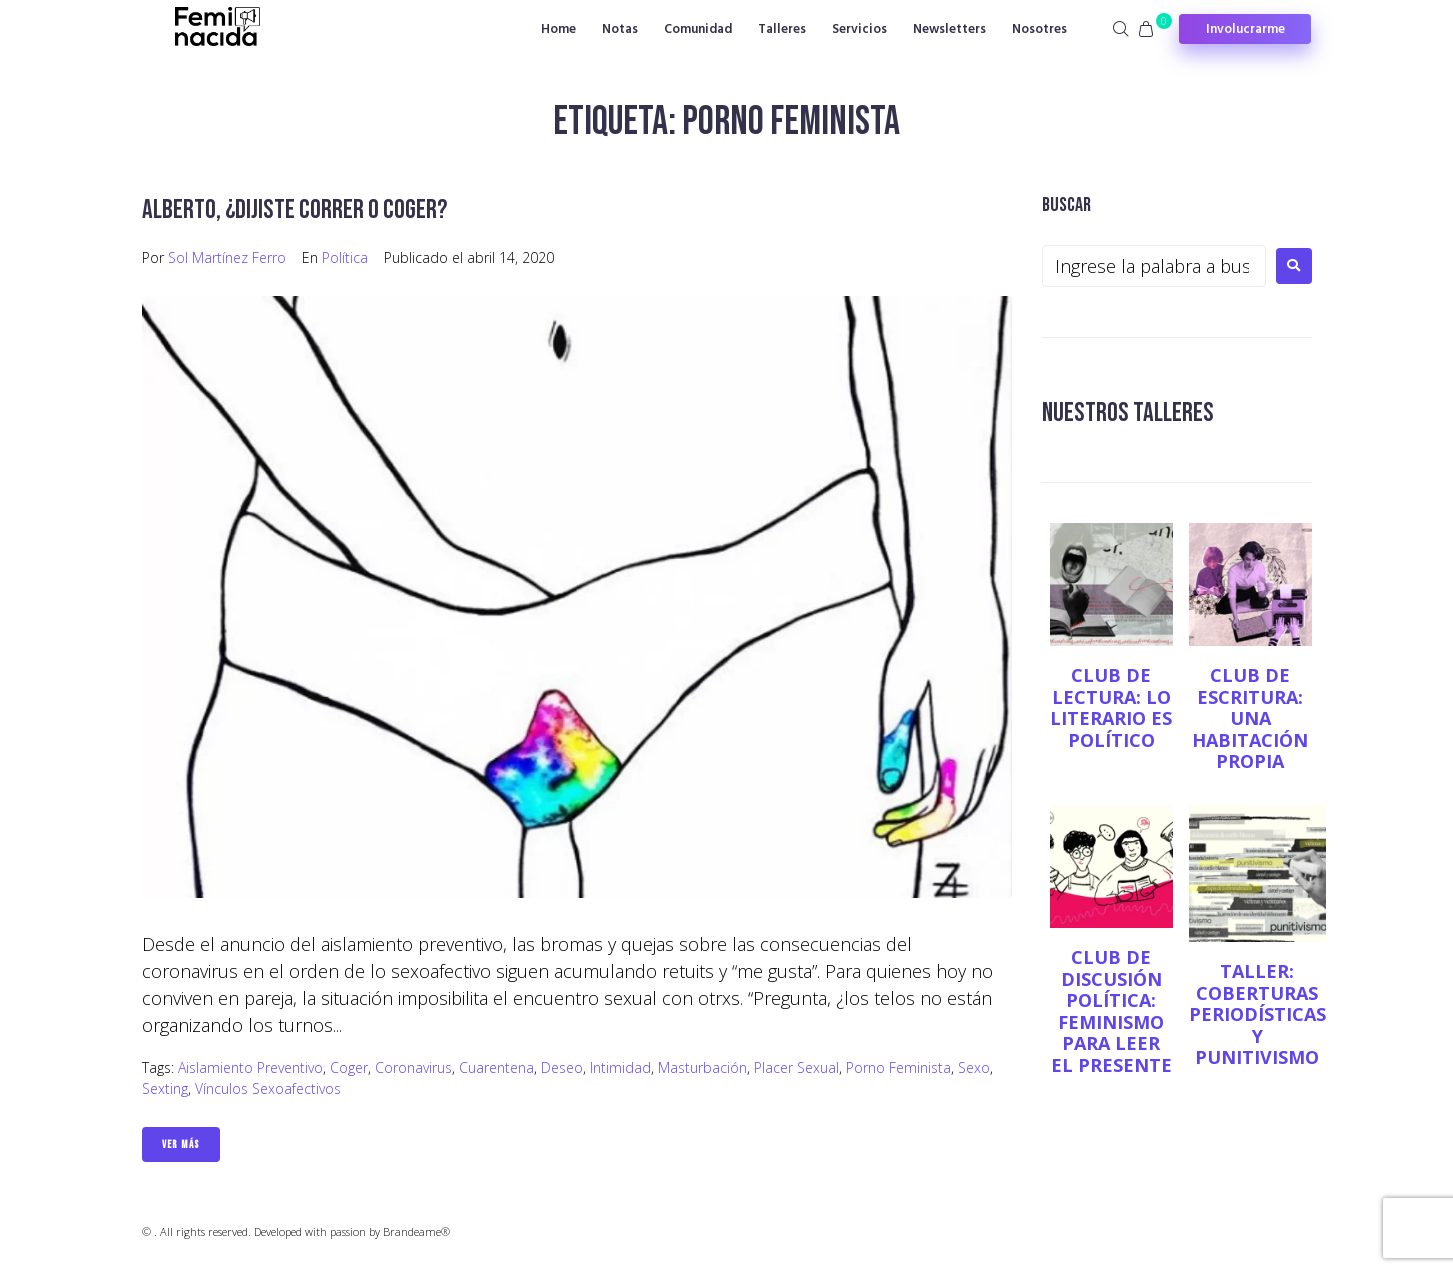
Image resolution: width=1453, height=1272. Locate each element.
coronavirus (413, 1067)
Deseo (562, 1067)
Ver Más (181, 1144)
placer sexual (796, 1067)
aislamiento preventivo (250, 1067)
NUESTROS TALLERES (1130, 412)
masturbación (702, 1067)
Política (345, 257)
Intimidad (620, 1067)
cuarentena (496, 1067)
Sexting (165, 1088)
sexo (974, 1067)
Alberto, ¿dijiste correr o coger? (297, 209)
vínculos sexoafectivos (268, 1088)
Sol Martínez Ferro (227, 257)
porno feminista (898, 1067)
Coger (349, 1067)
